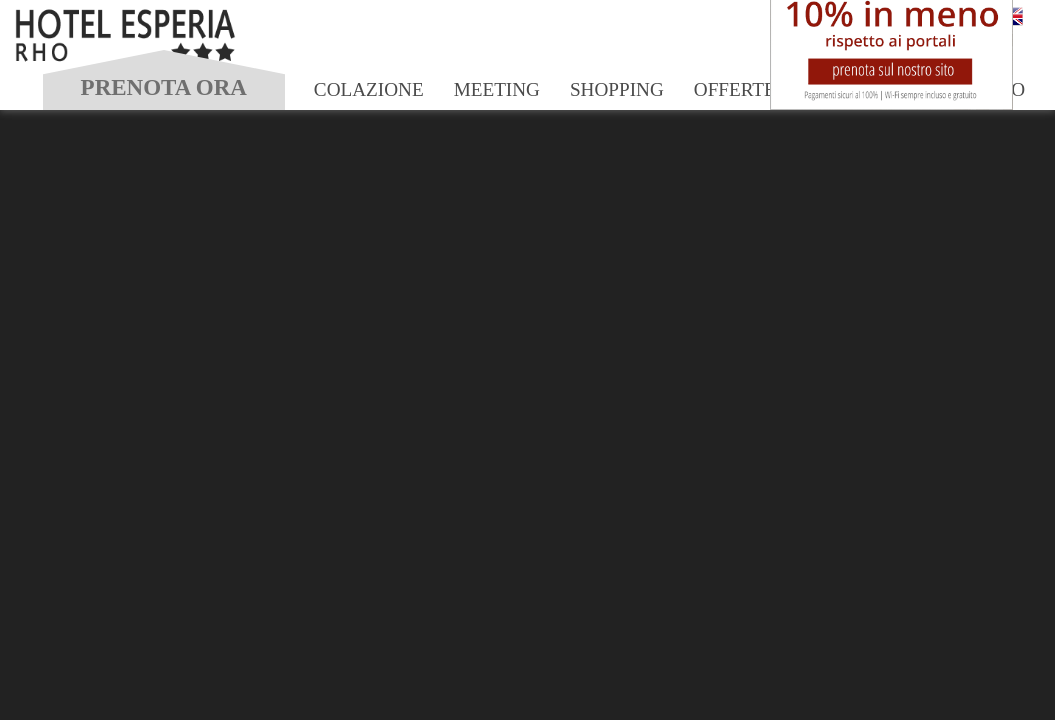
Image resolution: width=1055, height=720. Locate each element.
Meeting (497, 89)
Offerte (735, 89)
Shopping (617, 89)
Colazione (369, 89)
